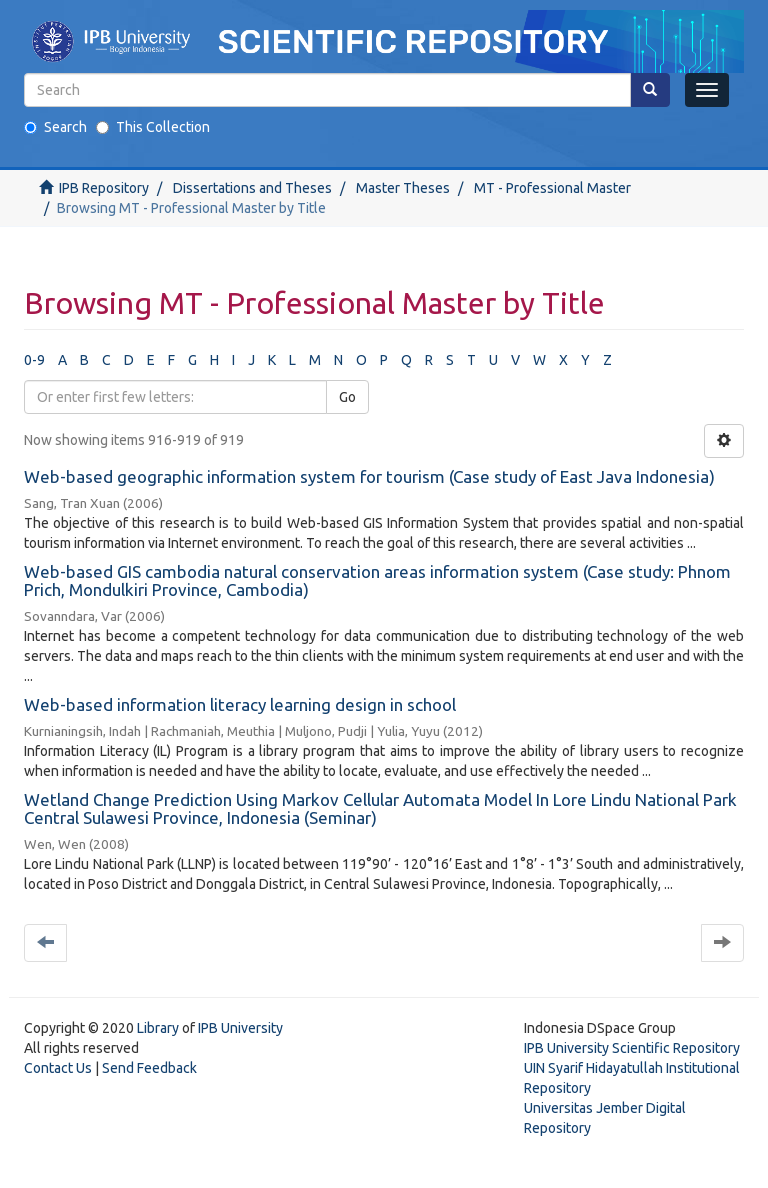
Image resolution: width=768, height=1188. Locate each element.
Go (347, 397)
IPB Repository (104, 188)
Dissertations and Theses (252, 188)
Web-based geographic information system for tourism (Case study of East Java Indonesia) (369, 476)
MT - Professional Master (552, 188)
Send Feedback (149, 1068)
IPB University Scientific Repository (632, 1048)
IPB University (240, 1028)
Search (55, 127)
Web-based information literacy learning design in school (240, 704)
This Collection (153, 127)
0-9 (34, 360)
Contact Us (58, 1068)
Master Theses (403, 188)
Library (158, 1028)
